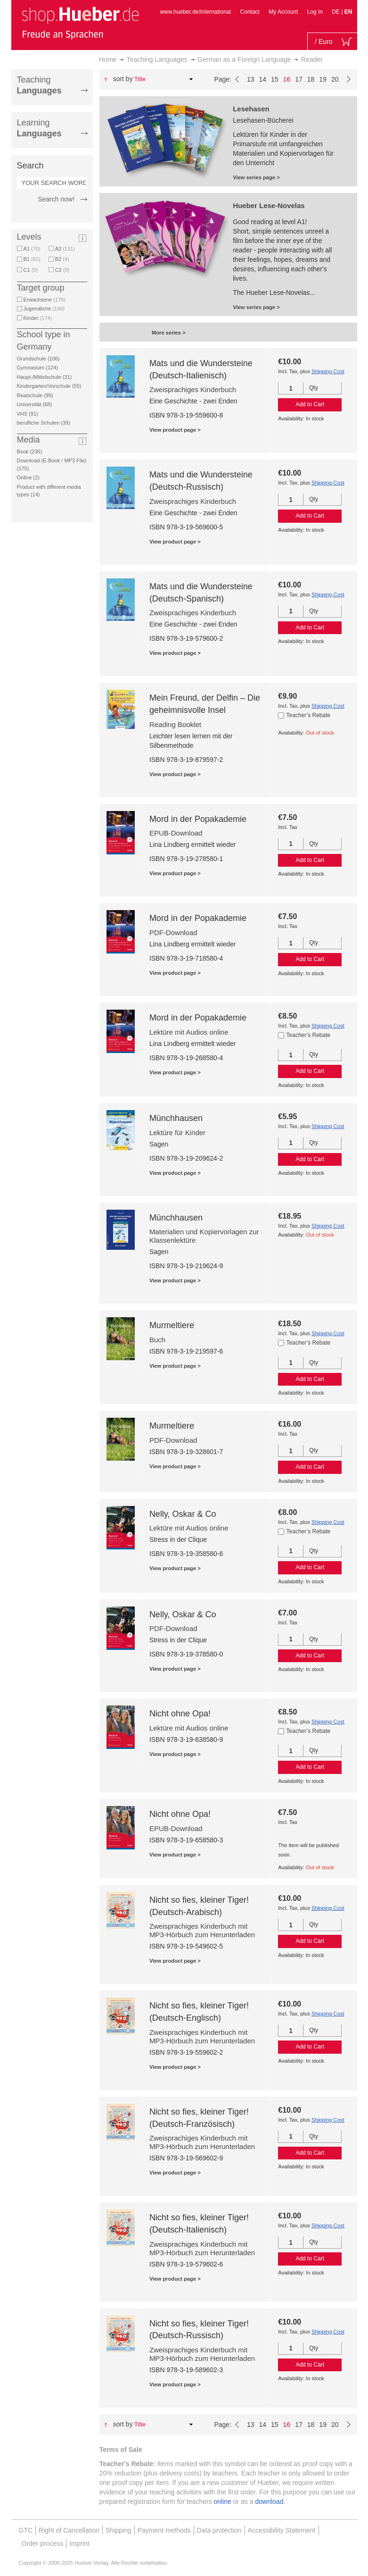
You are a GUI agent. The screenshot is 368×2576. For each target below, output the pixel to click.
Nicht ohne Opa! (180, 1713)
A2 (65, 248)
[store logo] (80, 23)
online (222, 2501)
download (269, 2501)
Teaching (39, 85)
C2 (62, 270)
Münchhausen (176, 1118)
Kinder (38, 318)
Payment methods (164, 2530)
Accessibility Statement (282, 2530)
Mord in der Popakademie (197, 819)
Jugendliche (44, 308)
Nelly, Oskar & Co (182, 1514)
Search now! (56, 199)
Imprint (79, 2543)
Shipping (118, 2530)
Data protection (219, 2530)
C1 (31, 270)
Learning (39, 128)
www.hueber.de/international (195, 11)
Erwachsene (44, 299)
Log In (315, 11)
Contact (250, 11)
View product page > (175, 430)
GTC (26, 2530)
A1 (32, 248)
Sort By (123, 79)
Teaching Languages (157, 59)
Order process (43, 2543)
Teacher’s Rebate (308, 715)
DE (336, 11)
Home (107, 59)
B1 (32, 259)
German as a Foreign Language (244, 59)
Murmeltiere (171, 1325)
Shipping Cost (327, 371)
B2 (62, 259)
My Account (283, 11)
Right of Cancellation (69, 2530)
